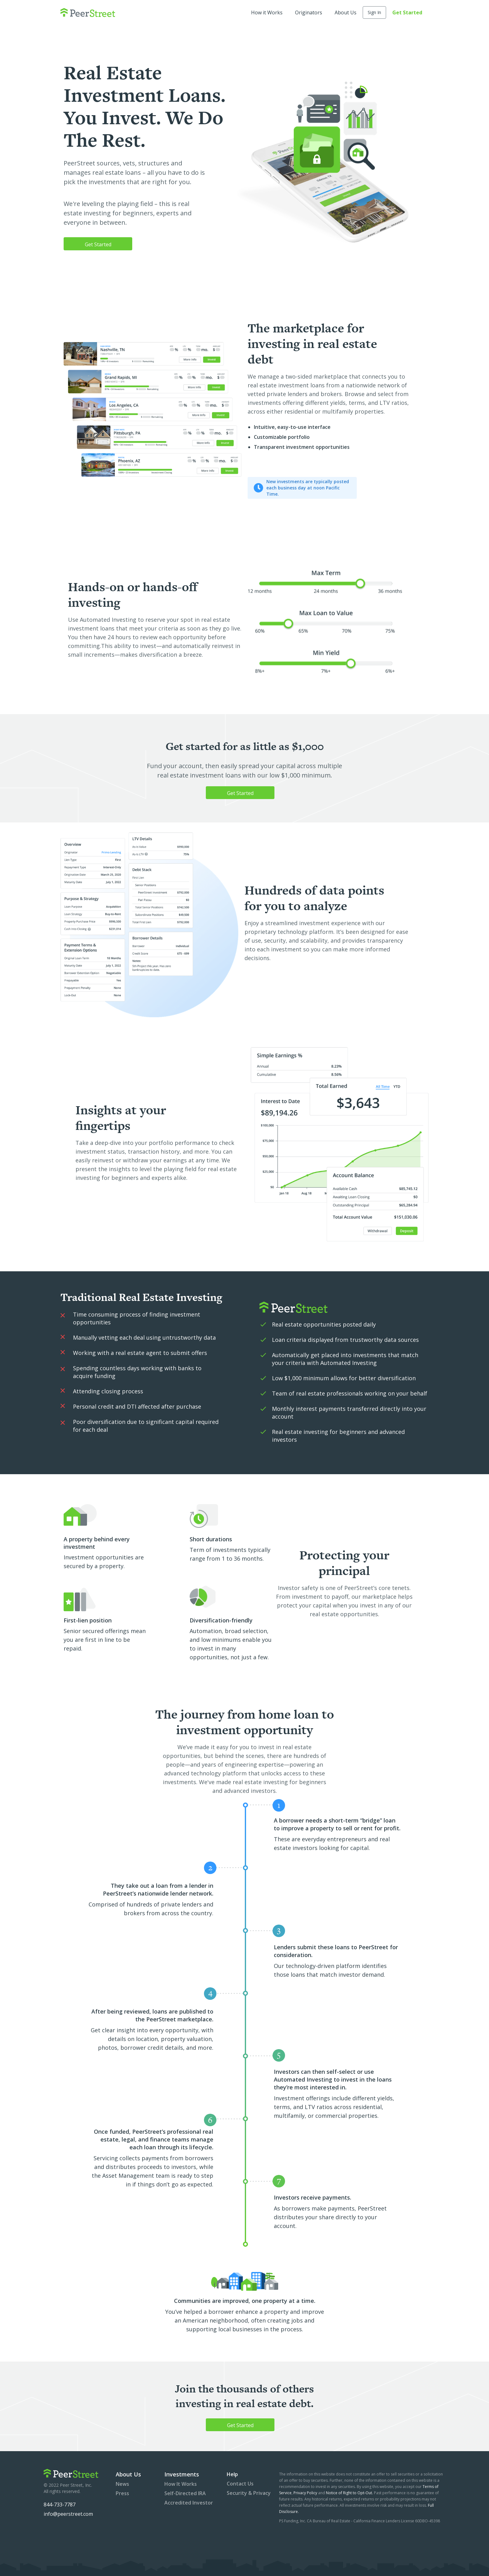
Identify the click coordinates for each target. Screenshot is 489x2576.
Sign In (374, 12)
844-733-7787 (59, 2504)
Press (122, 2493)
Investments (181, 2474)
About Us (345, 12)
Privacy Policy (305, 2492)
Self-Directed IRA (185, 2493)
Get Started (407, 12)
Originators (308, 12)
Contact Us (240, 2483)
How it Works (267, 12)
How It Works (180, 2484)
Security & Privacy (249, 2493)
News (122, 2484)
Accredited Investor (188, 2503)
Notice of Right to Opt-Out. (349, 2492)
